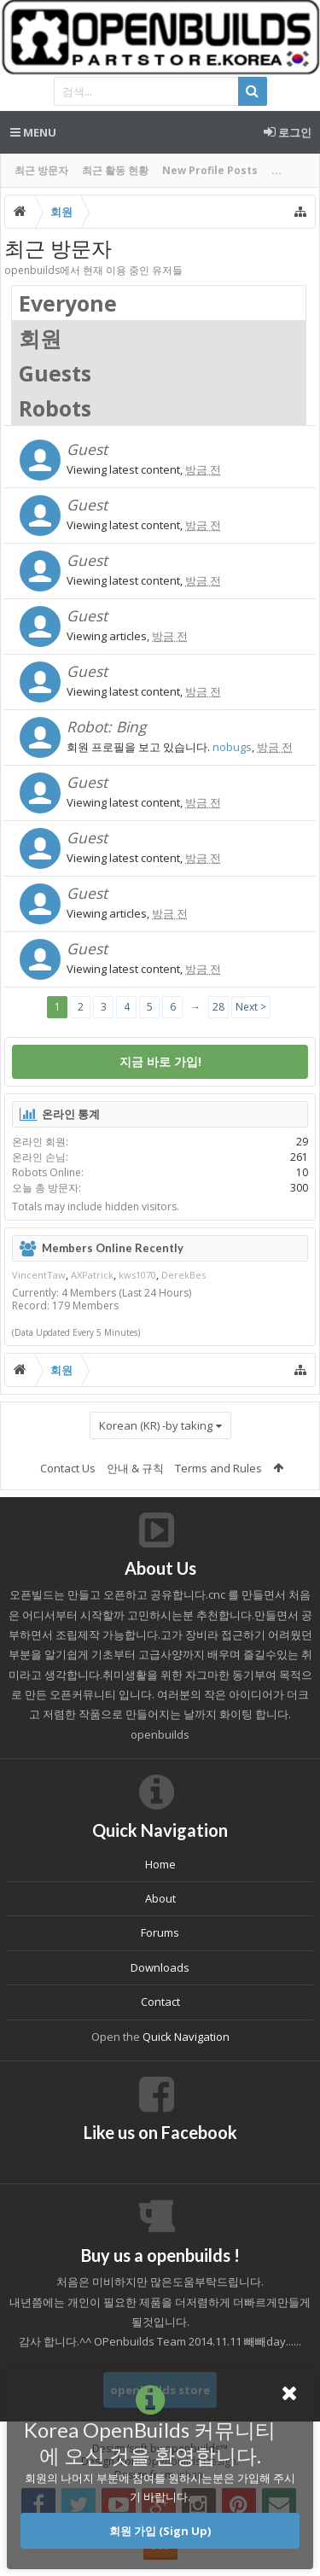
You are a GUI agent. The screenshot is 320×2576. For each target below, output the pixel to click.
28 (218, 1007)
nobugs (232, 747)
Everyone (68, 303)
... (276, 170)
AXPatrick (92, 1274)
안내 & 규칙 (135, 1468)
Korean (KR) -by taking (155, 1425)
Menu (33, 132)
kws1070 (137, 1274)
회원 (40, 338)
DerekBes (183, 1274)
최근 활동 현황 (115, 170)
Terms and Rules (218, 1468)
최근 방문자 (41, 170)
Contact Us (68, 1468)
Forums (160, 1932)
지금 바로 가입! (160, 1061)
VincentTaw (39, 1274)
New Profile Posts (210, 170)
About (160, 1898)
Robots (55, 408)
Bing (131, 726)
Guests (55, 373)
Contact (160, 2001)
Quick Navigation (186, 2036)
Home (160, 1864)
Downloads (160, 1967)
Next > (251, 1007)
